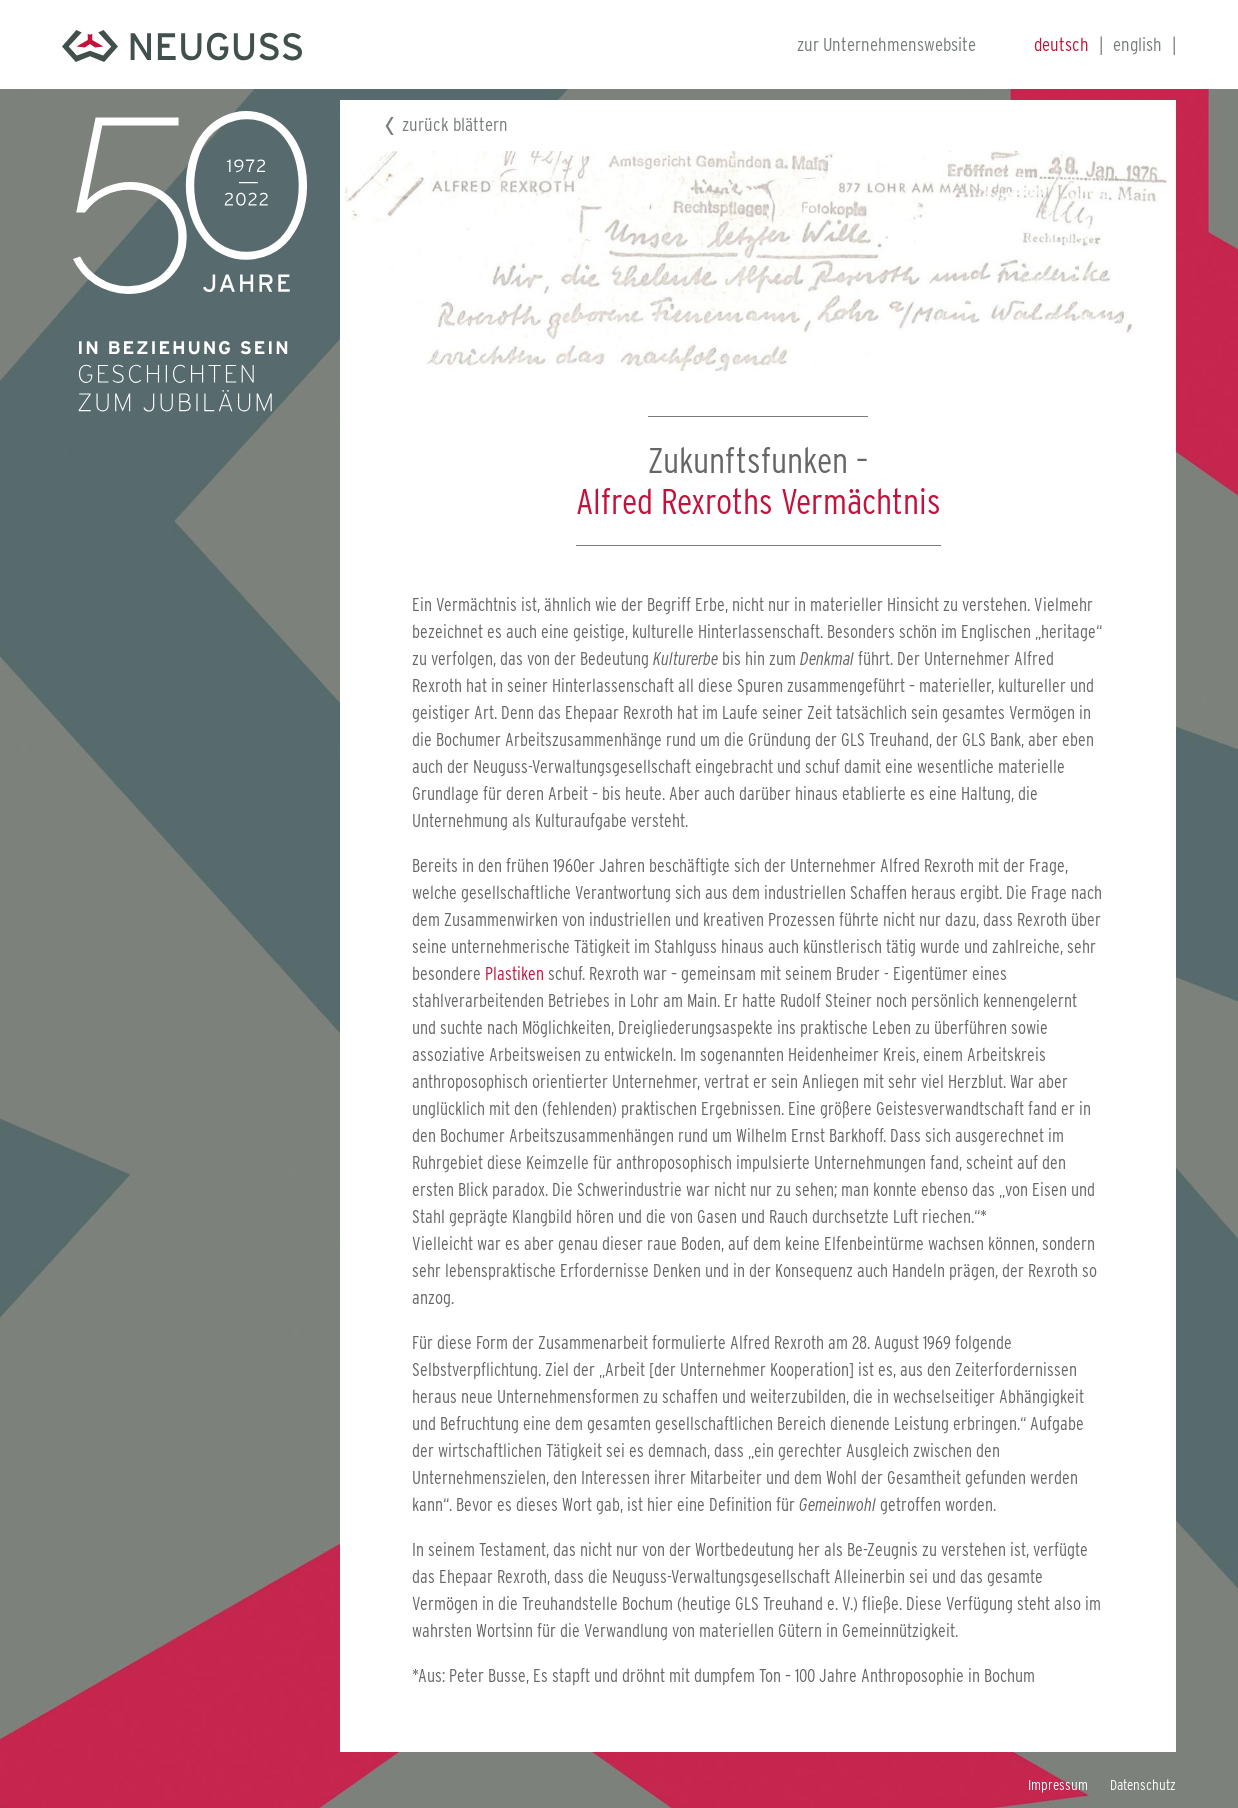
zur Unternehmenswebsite (886, 44)
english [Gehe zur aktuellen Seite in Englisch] (1137, 44)
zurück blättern (455, 124)
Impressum (1058, 1785)
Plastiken (514, 973)
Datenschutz (1143, 1785)
